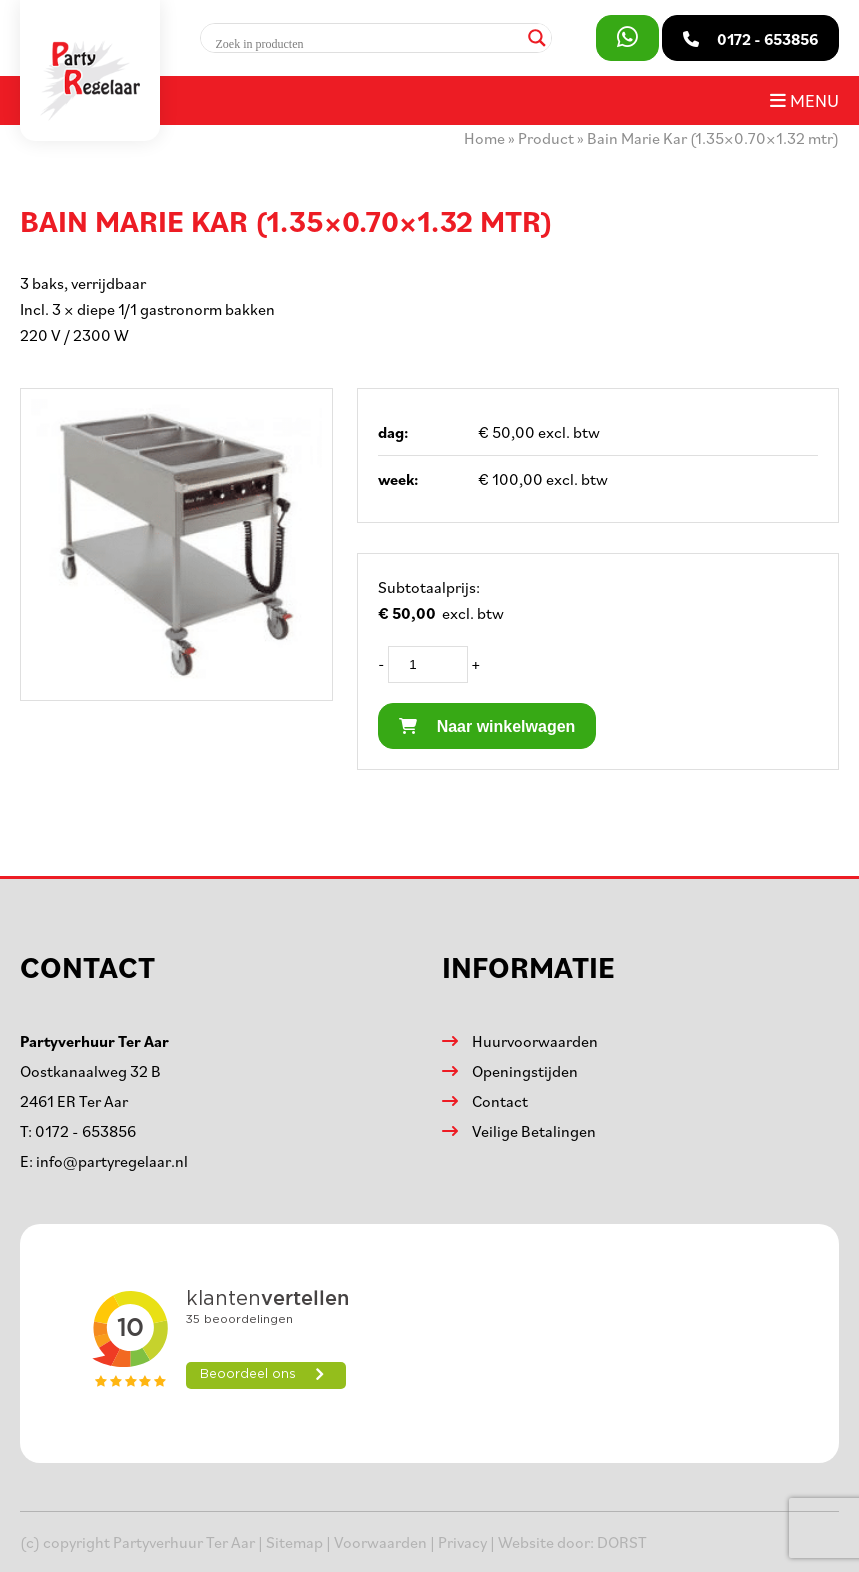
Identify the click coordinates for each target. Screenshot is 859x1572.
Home (484, 138)
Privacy (462, 1542)
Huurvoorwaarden (535, 1041)
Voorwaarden (380, 1542)
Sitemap (294, 1542)
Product (546, 138)
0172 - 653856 (85, 1131)
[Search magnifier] (537, 38)
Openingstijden (525, 1071)
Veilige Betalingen (534, 1131)
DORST (622, 1542)
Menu (804, 100)
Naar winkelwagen (487, 726)
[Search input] (367, 44)
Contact (500, 1101)
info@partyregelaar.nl (112, 1161)
